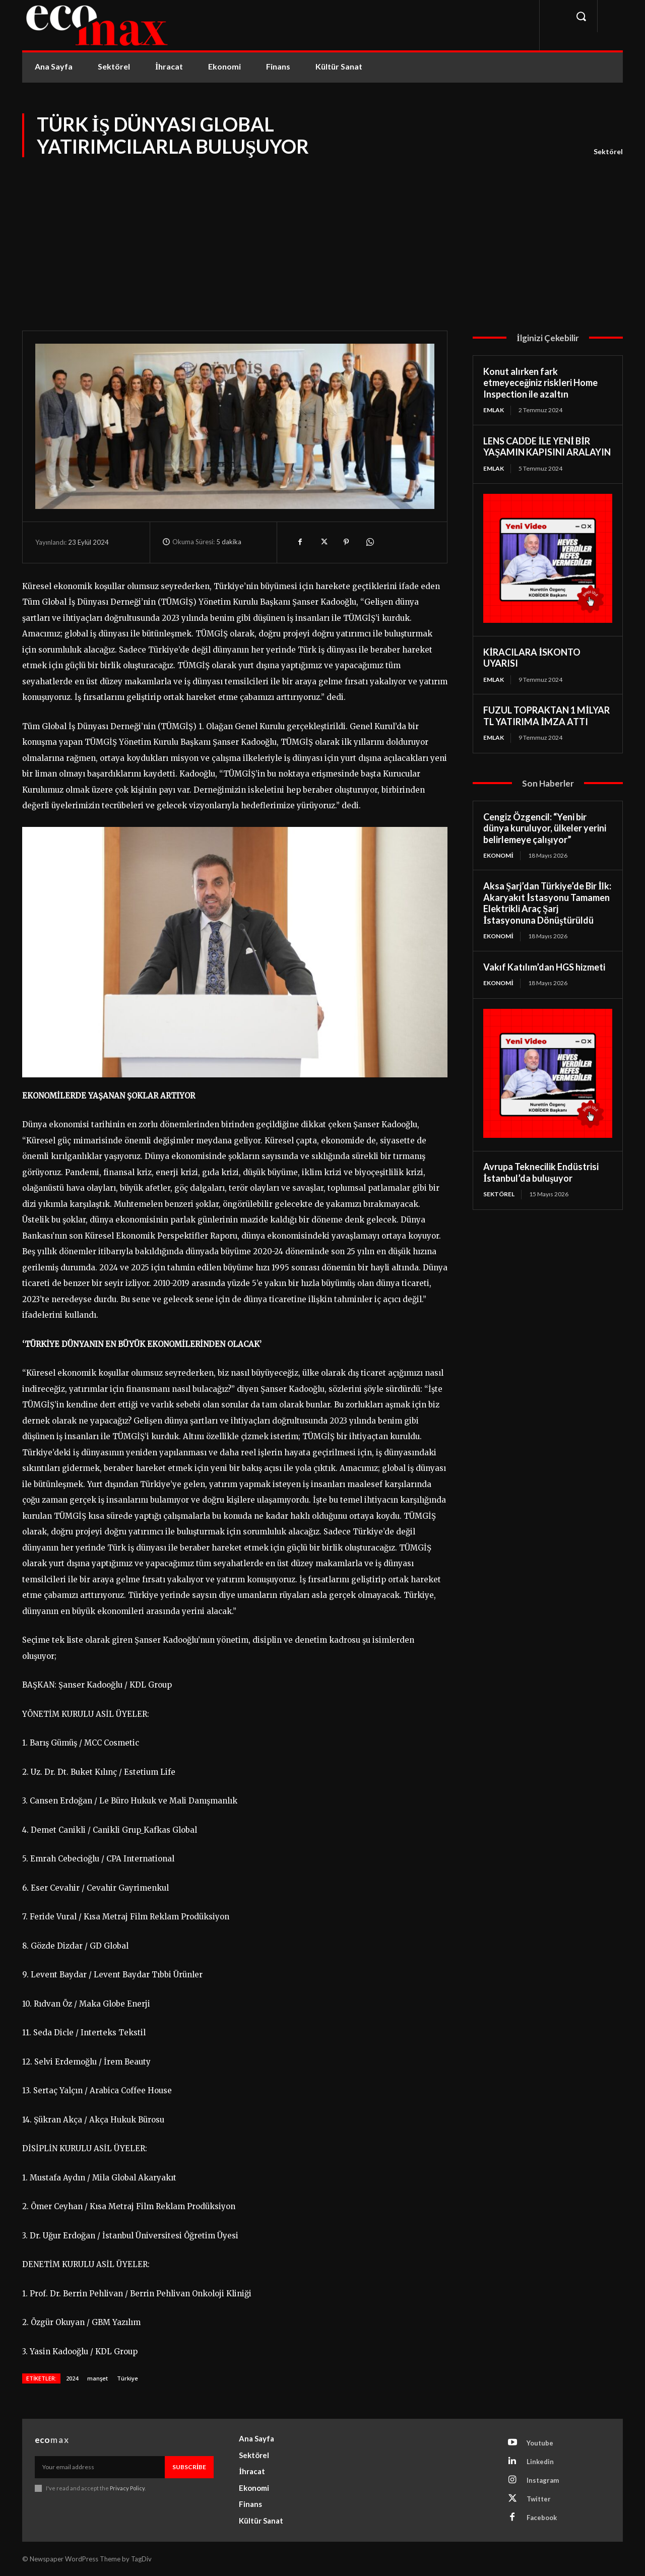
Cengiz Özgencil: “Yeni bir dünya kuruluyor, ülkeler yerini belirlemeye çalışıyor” (544, 828)
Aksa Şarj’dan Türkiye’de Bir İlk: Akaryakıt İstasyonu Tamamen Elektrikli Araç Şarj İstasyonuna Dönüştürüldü (547, 903)
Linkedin (540, 2462)
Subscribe (189, 2467)
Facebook (542, 2518)
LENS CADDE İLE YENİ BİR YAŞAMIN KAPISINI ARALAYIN (547, 446)
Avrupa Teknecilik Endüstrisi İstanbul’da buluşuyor (541, 1172)
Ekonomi (498, 855)
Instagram (543, 2480)
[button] (581, 16)
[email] (100, 2467)
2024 (72, 2378)
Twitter (539, 2499)
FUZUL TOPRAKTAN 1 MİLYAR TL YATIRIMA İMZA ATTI (546, 715)
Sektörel (608, 152)
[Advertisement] (322, 234)
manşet (97, 2378)
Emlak (493, 410)
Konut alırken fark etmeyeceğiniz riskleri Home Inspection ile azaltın (540, 383)
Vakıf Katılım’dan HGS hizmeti (544, 967)
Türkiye (127, 2378)
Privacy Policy (127, 2488)
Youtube (540, 2443)
